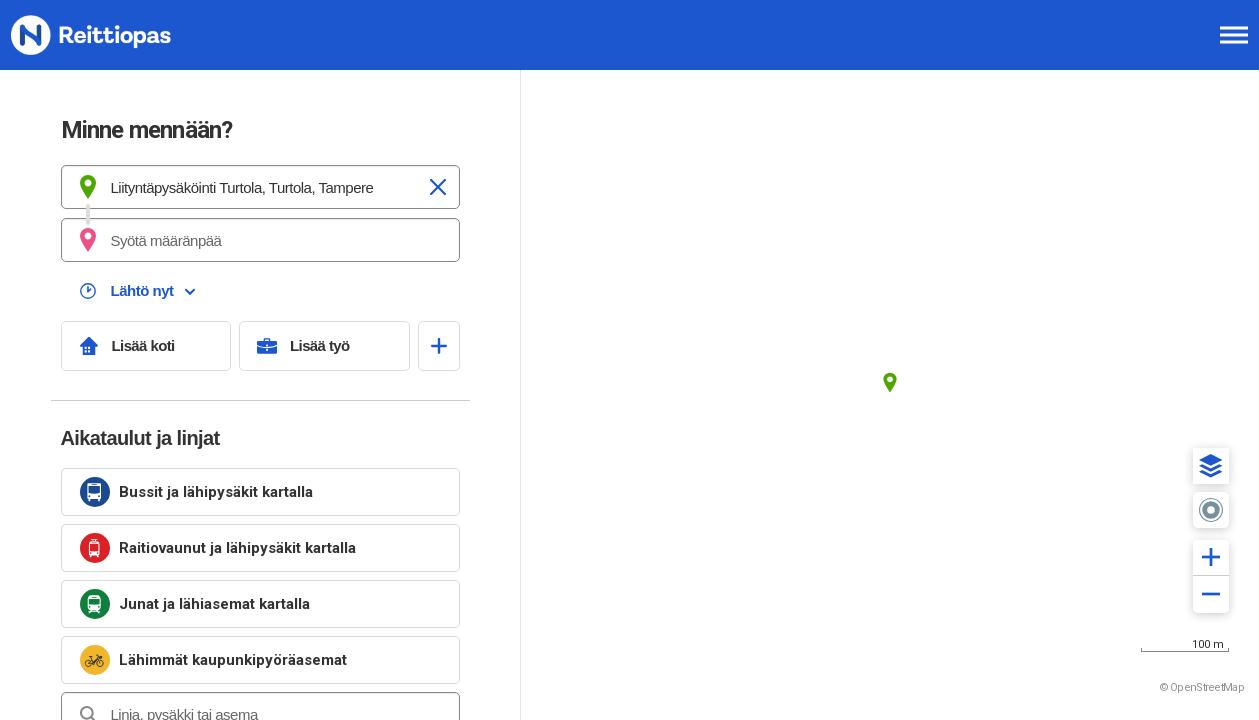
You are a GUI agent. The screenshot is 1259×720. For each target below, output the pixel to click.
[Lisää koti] (146, 346)
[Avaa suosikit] (439, 346)
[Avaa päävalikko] (1234, 35)
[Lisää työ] (324, 346)
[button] (1211, 466)
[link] (260, 492)
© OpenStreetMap (1202, 687)
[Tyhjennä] (438, 187)
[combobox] (260, 187)
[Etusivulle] (115, 35)
